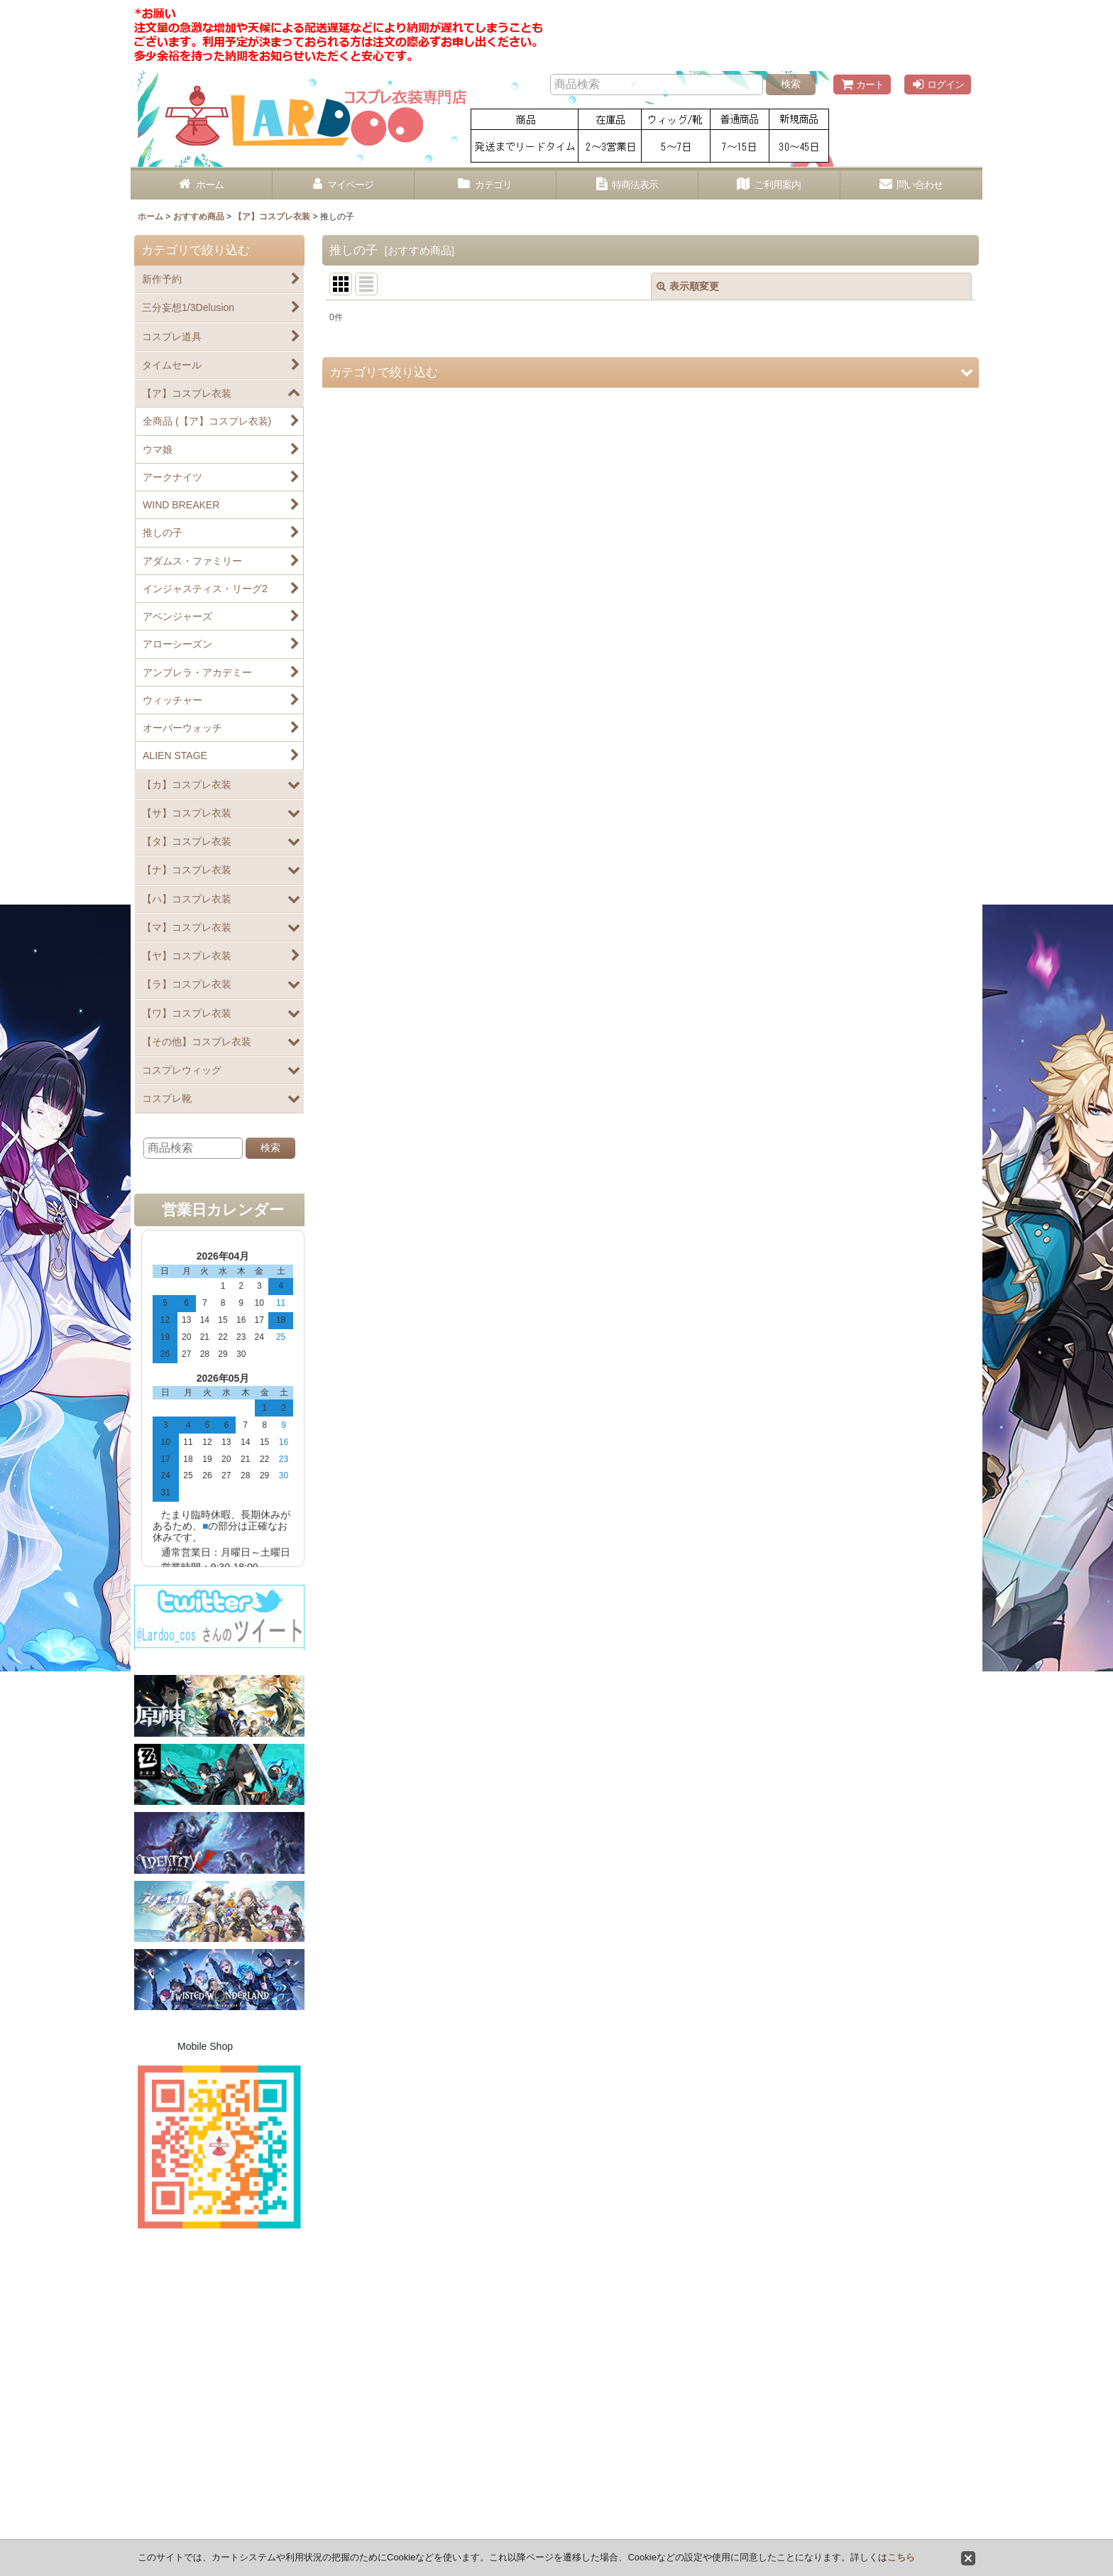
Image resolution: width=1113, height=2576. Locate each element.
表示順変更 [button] (688, 286)
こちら (901, 2557)
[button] (650, 372)
